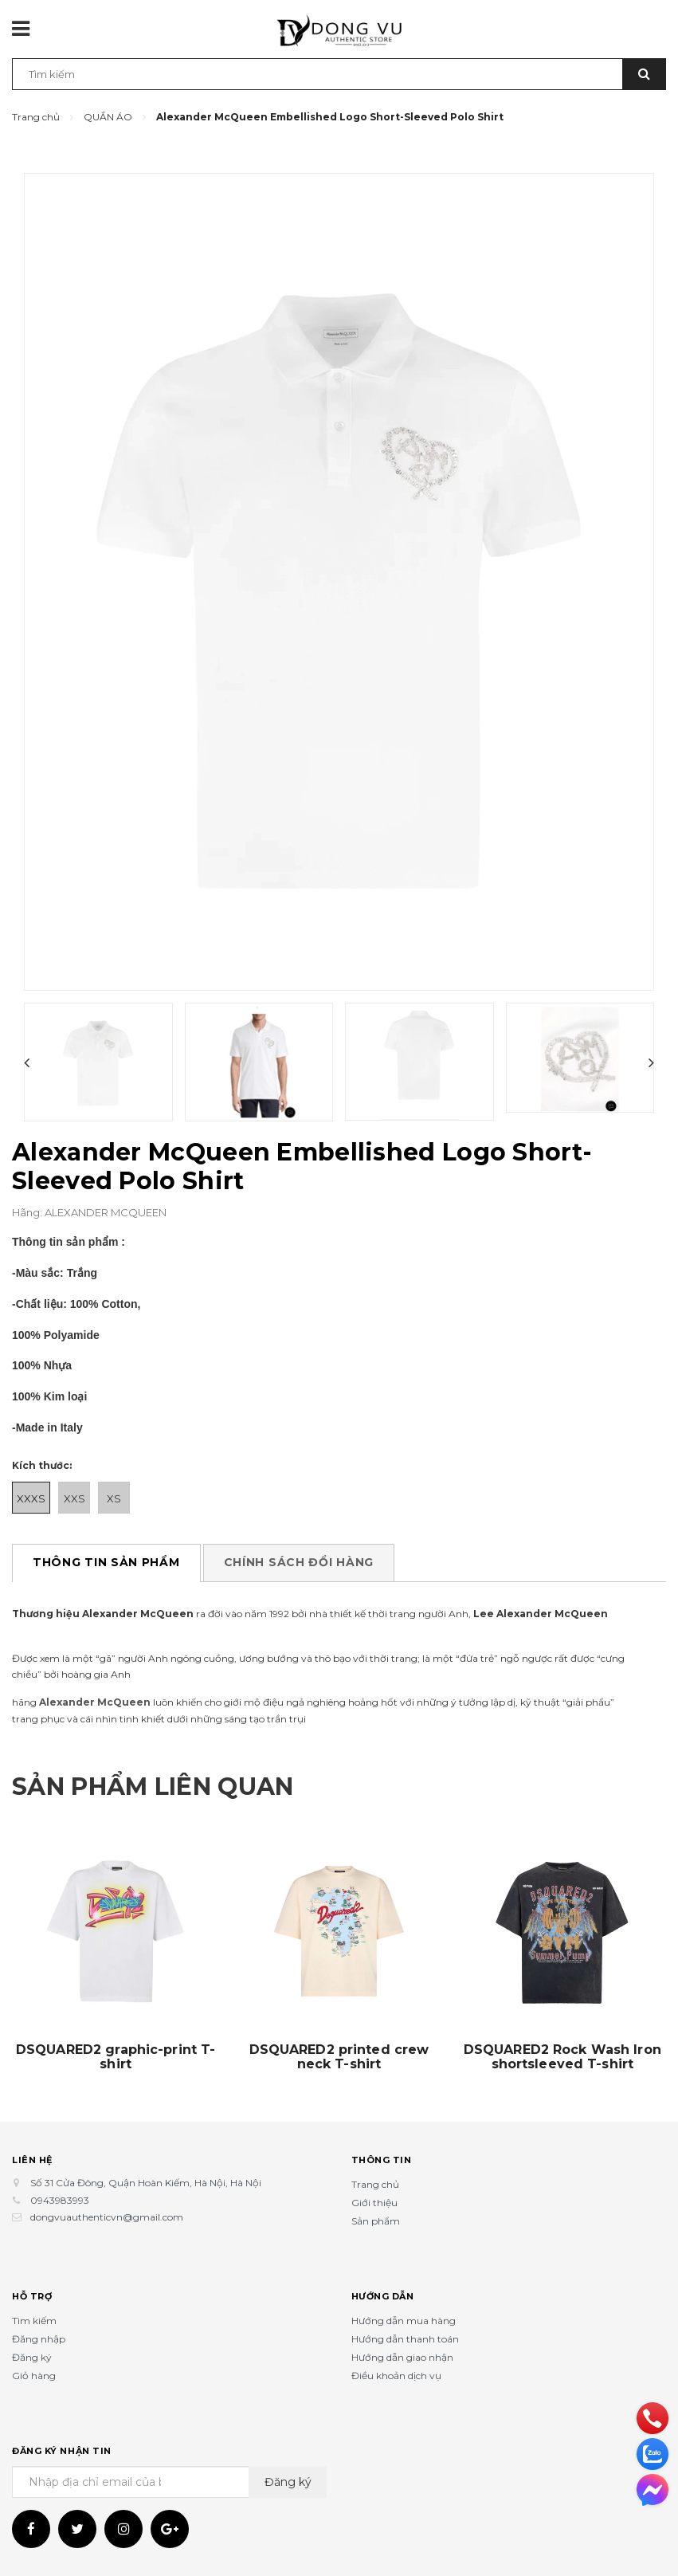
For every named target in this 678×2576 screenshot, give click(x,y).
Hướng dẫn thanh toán (405, 2339)
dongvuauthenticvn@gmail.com (106, 2217)
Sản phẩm (375, 2221)
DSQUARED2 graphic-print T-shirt (115, 2057)
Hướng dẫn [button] (382, 2296)
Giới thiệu (374, 2203)
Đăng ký (32, 2357)
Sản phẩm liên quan (152, 1786)
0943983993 (59, 2200)
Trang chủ (375, 2184)
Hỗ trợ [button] (32, 2296)
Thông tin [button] (381, 2160)
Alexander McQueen (95, 1702)
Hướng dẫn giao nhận (402, 2357)
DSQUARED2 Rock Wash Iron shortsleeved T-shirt (562, 2057)
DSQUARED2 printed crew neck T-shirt (339, 2057)
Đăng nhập (38, 2339)
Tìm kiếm (34, 2321)
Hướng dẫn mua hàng (403, 2321)
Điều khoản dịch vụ (396, 2376)
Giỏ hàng (34, 2376)
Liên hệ (32, 2160)
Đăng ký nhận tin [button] (62, 2450)
